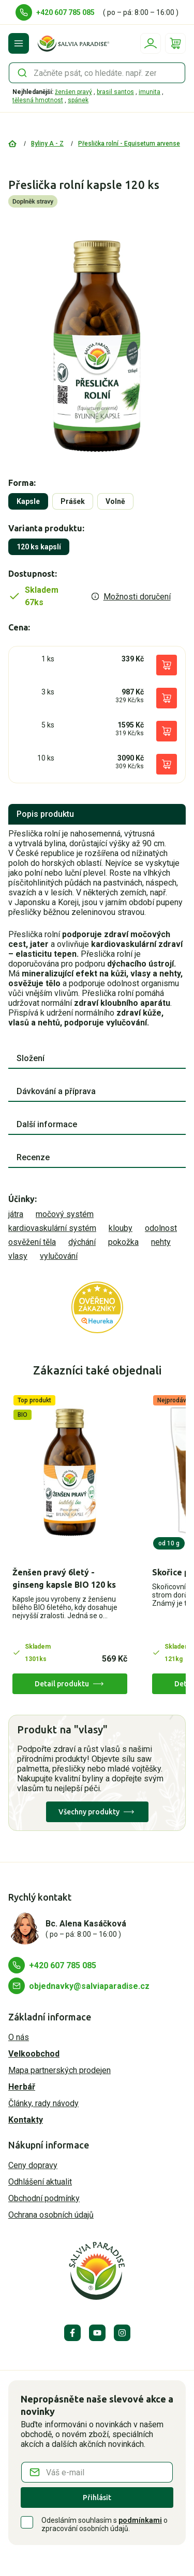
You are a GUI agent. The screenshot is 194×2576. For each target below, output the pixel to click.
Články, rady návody (43, 2103)
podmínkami (140, 2520)
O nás (18, 2037)
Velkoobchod (33, 2054)
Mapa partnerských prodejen (59, 2070)
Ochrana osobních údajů (51, 2215)
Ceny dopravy (32, 2165)
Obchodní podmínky (44, 2198)
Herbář (21, 2087)
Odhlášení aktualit (40, 2182)
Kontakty (25, 2120)
